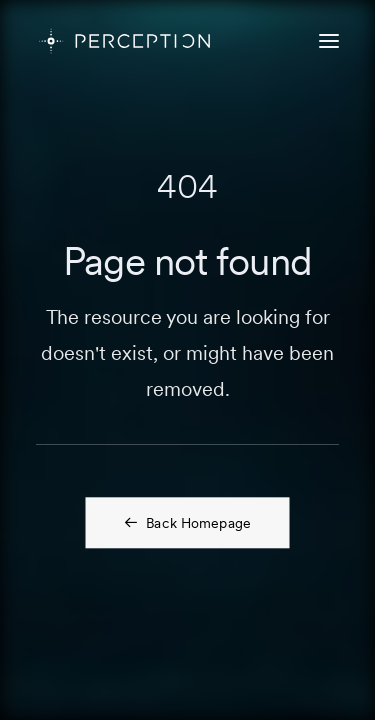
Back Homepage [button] (187, 522)
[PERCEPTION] (124, 41)
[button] (329, 41)
